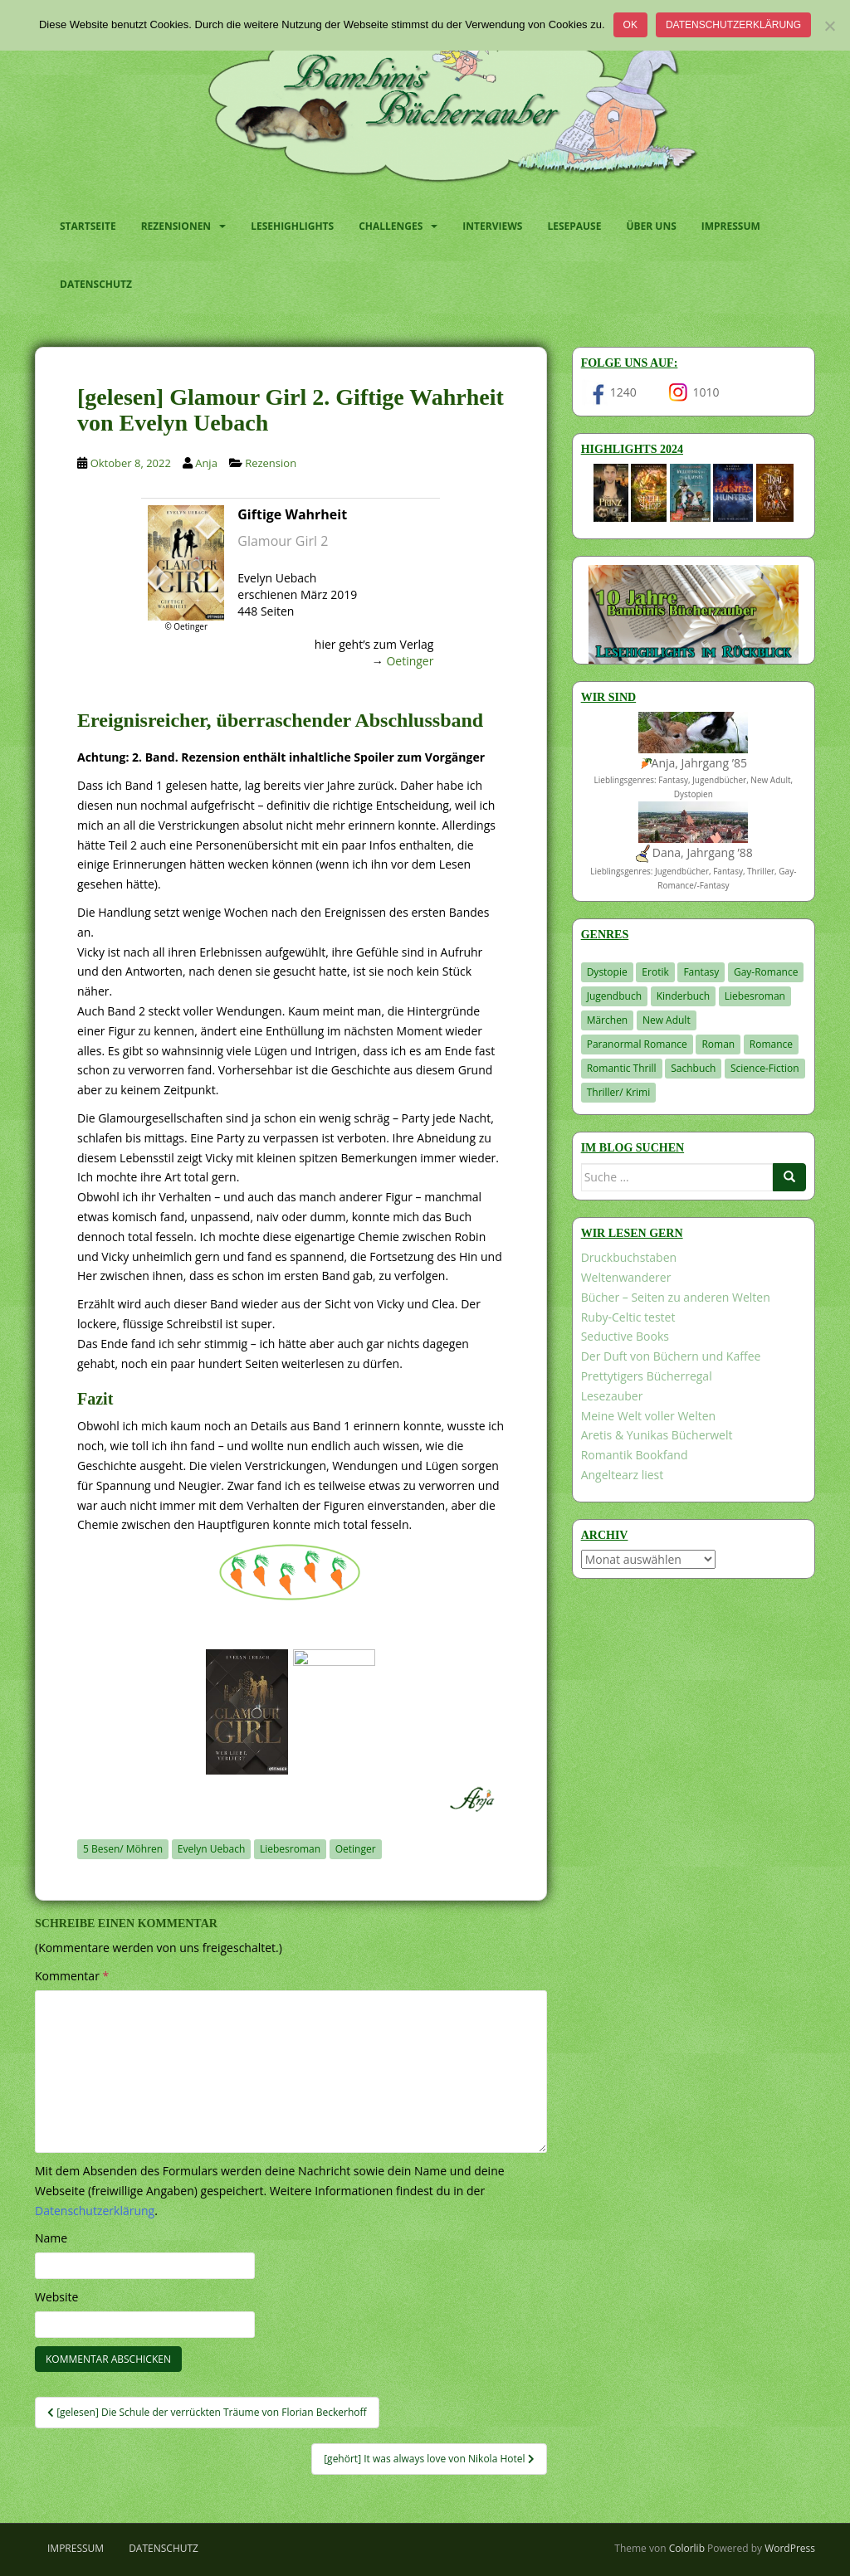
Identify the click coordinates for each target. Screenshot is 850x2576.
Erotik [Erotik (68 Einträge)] (655, 972)
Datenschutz (96, 284)
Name (51, 2238)
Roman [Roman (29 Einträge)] (718, 1044)
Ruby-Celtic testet (628, 1317)
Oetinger (409, 661)
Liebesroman (290, 1849)
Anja (206, 462)
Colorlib (687, 2548)
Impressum (730, 226)
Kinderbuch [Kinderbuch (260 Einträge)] (684, 996)
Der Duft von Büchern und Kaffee (671, 1356)
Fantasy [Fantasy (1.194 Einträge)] (701, 972)
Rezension (270, 462)
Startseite (88, 226)
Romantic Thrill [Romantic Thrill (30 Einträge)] (622, 1068)
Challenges (391, 226)
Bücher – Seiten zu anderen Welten (675, 1297)
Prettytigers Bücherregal (646, 1376)
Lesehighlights (292, 226)
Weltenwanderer (626, 1277)
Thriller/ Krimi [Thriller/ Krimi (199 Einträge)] (619, 1092)
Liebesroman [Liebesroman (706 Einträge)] (755, 996)
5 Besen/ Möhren (123, 1849)
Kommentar (72, 1976)
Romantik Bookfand (634, 1455)
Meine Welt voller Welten (648, 1416)
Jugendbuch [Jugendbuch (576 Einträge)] (614, 996)
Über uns (651, 226)
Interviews (492, 226)
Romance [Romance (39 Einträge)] (771, 1044)
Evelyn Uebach (212, 1849)
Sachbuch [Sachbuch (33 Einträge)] (693, 1068)
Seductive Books (625, 1336)
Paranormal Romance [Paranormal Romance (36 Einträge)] (637, 1044)
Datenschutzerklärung (733, 25)
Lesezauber (612, 1396)
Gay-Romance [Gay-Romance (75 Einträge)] (766, 972)
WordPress (790, 2548)
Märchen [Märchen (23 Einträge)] (607, 1020)
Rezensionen (176, 226)
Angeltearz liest (622, 1475)
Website (56, 2297)
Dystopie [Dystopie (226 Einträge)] (607, 972)
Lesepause (574, 226)
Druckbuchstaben (629, 1257)
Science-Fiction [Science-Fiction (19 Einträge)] (764, 1068)
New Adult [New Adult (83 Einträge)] (666, 1020)
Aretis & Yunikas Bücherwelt (657, 1435)
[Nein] (829, 25)
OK (630, 25)
